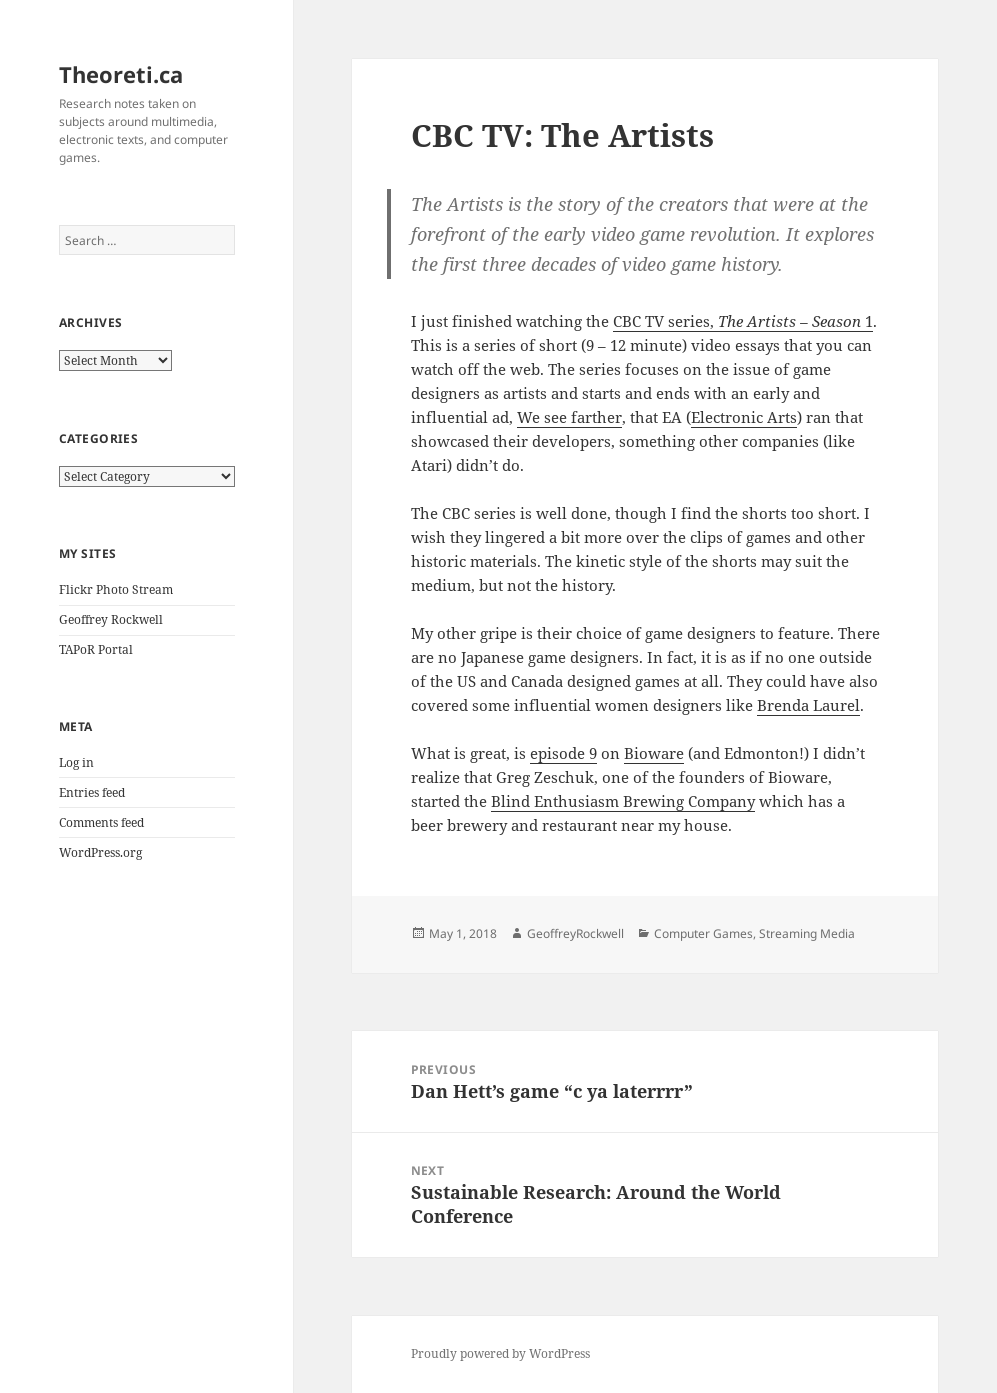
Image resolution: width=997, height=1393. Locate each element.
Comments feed (101, 822)
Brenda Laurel (808, 705)
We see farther (569, 417)
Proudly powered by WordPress (500, 1353)
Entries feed (92, 792)
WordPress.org (100, 852)
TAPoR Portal (96, 649)
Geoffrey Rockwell (111, 619)
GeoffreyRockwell (575, 933)
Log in (76, 762)
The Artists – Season (787, 321)
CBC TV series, (663, 321)
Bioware (654, 753)
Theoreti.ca (121, 74)
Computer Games (703, 933)
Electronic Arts (744, 417)
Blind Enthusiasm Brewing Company (623, 801)
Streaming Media (807, 933)
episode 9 (563, 753)
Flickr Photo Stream (116, 589)
